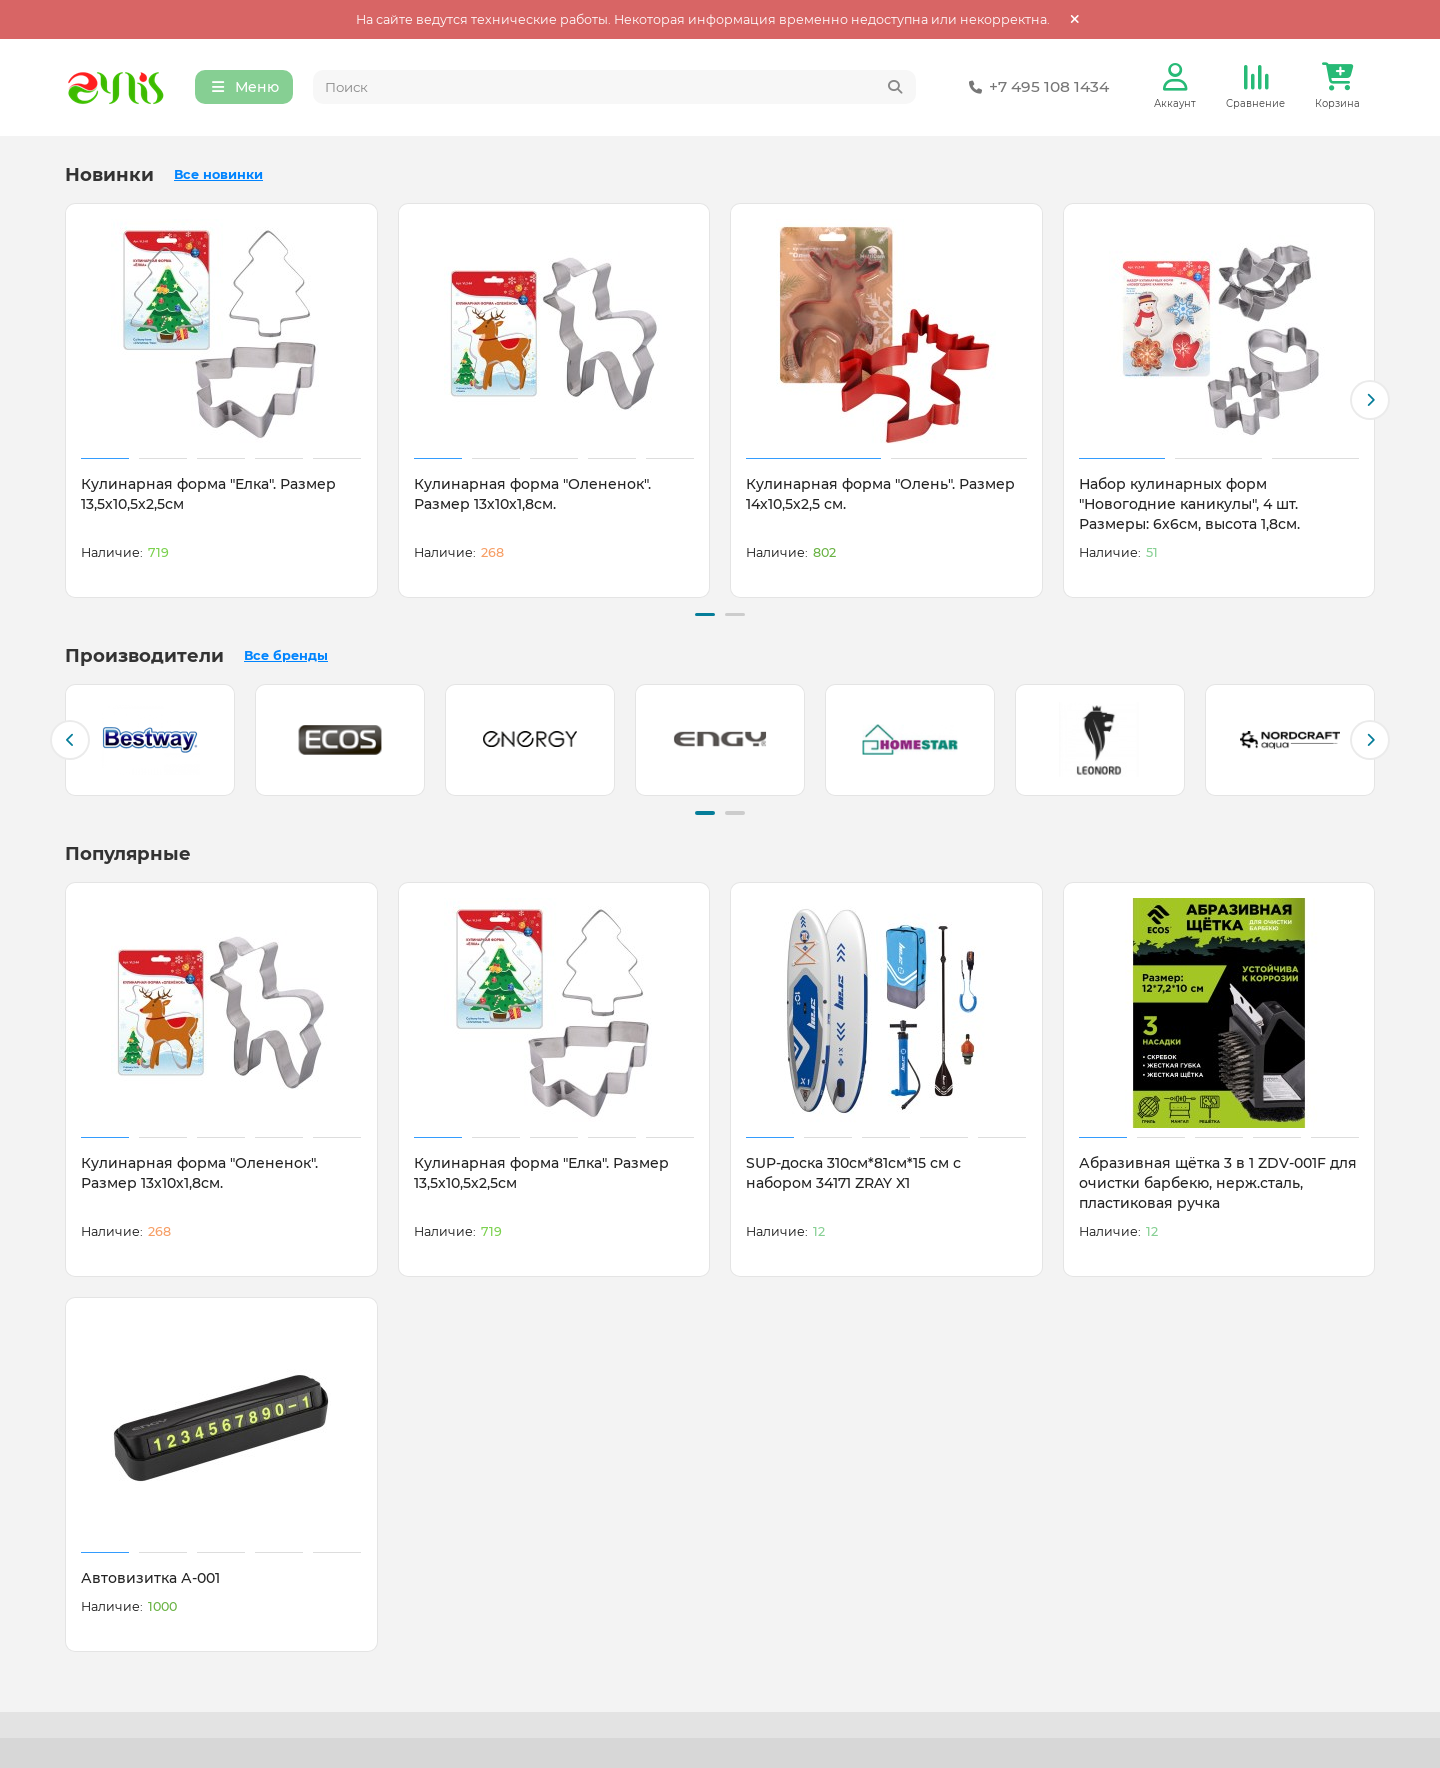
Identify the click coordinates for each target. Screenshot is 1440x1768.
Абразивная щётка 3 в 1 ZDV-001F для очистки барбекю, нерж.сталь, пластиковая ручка (1218, 1182)
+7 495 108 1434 (1035, 88)
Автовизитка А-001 (150, 1577)
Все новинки (218, 175)
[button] (1370, 401)
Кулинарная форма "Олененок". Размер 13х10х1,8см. (532, 495)
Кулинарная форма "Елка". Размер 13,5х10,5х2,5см (208, 495)
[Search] (615, 88)
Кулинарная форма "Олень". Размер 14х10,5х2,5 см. (880, 495)
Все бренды (286, 655)
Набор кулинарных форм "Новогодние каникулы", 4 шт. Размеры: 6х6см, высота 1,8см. (1189, 505)
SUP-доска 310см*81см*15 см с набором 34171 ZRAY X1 (853, 1172)
